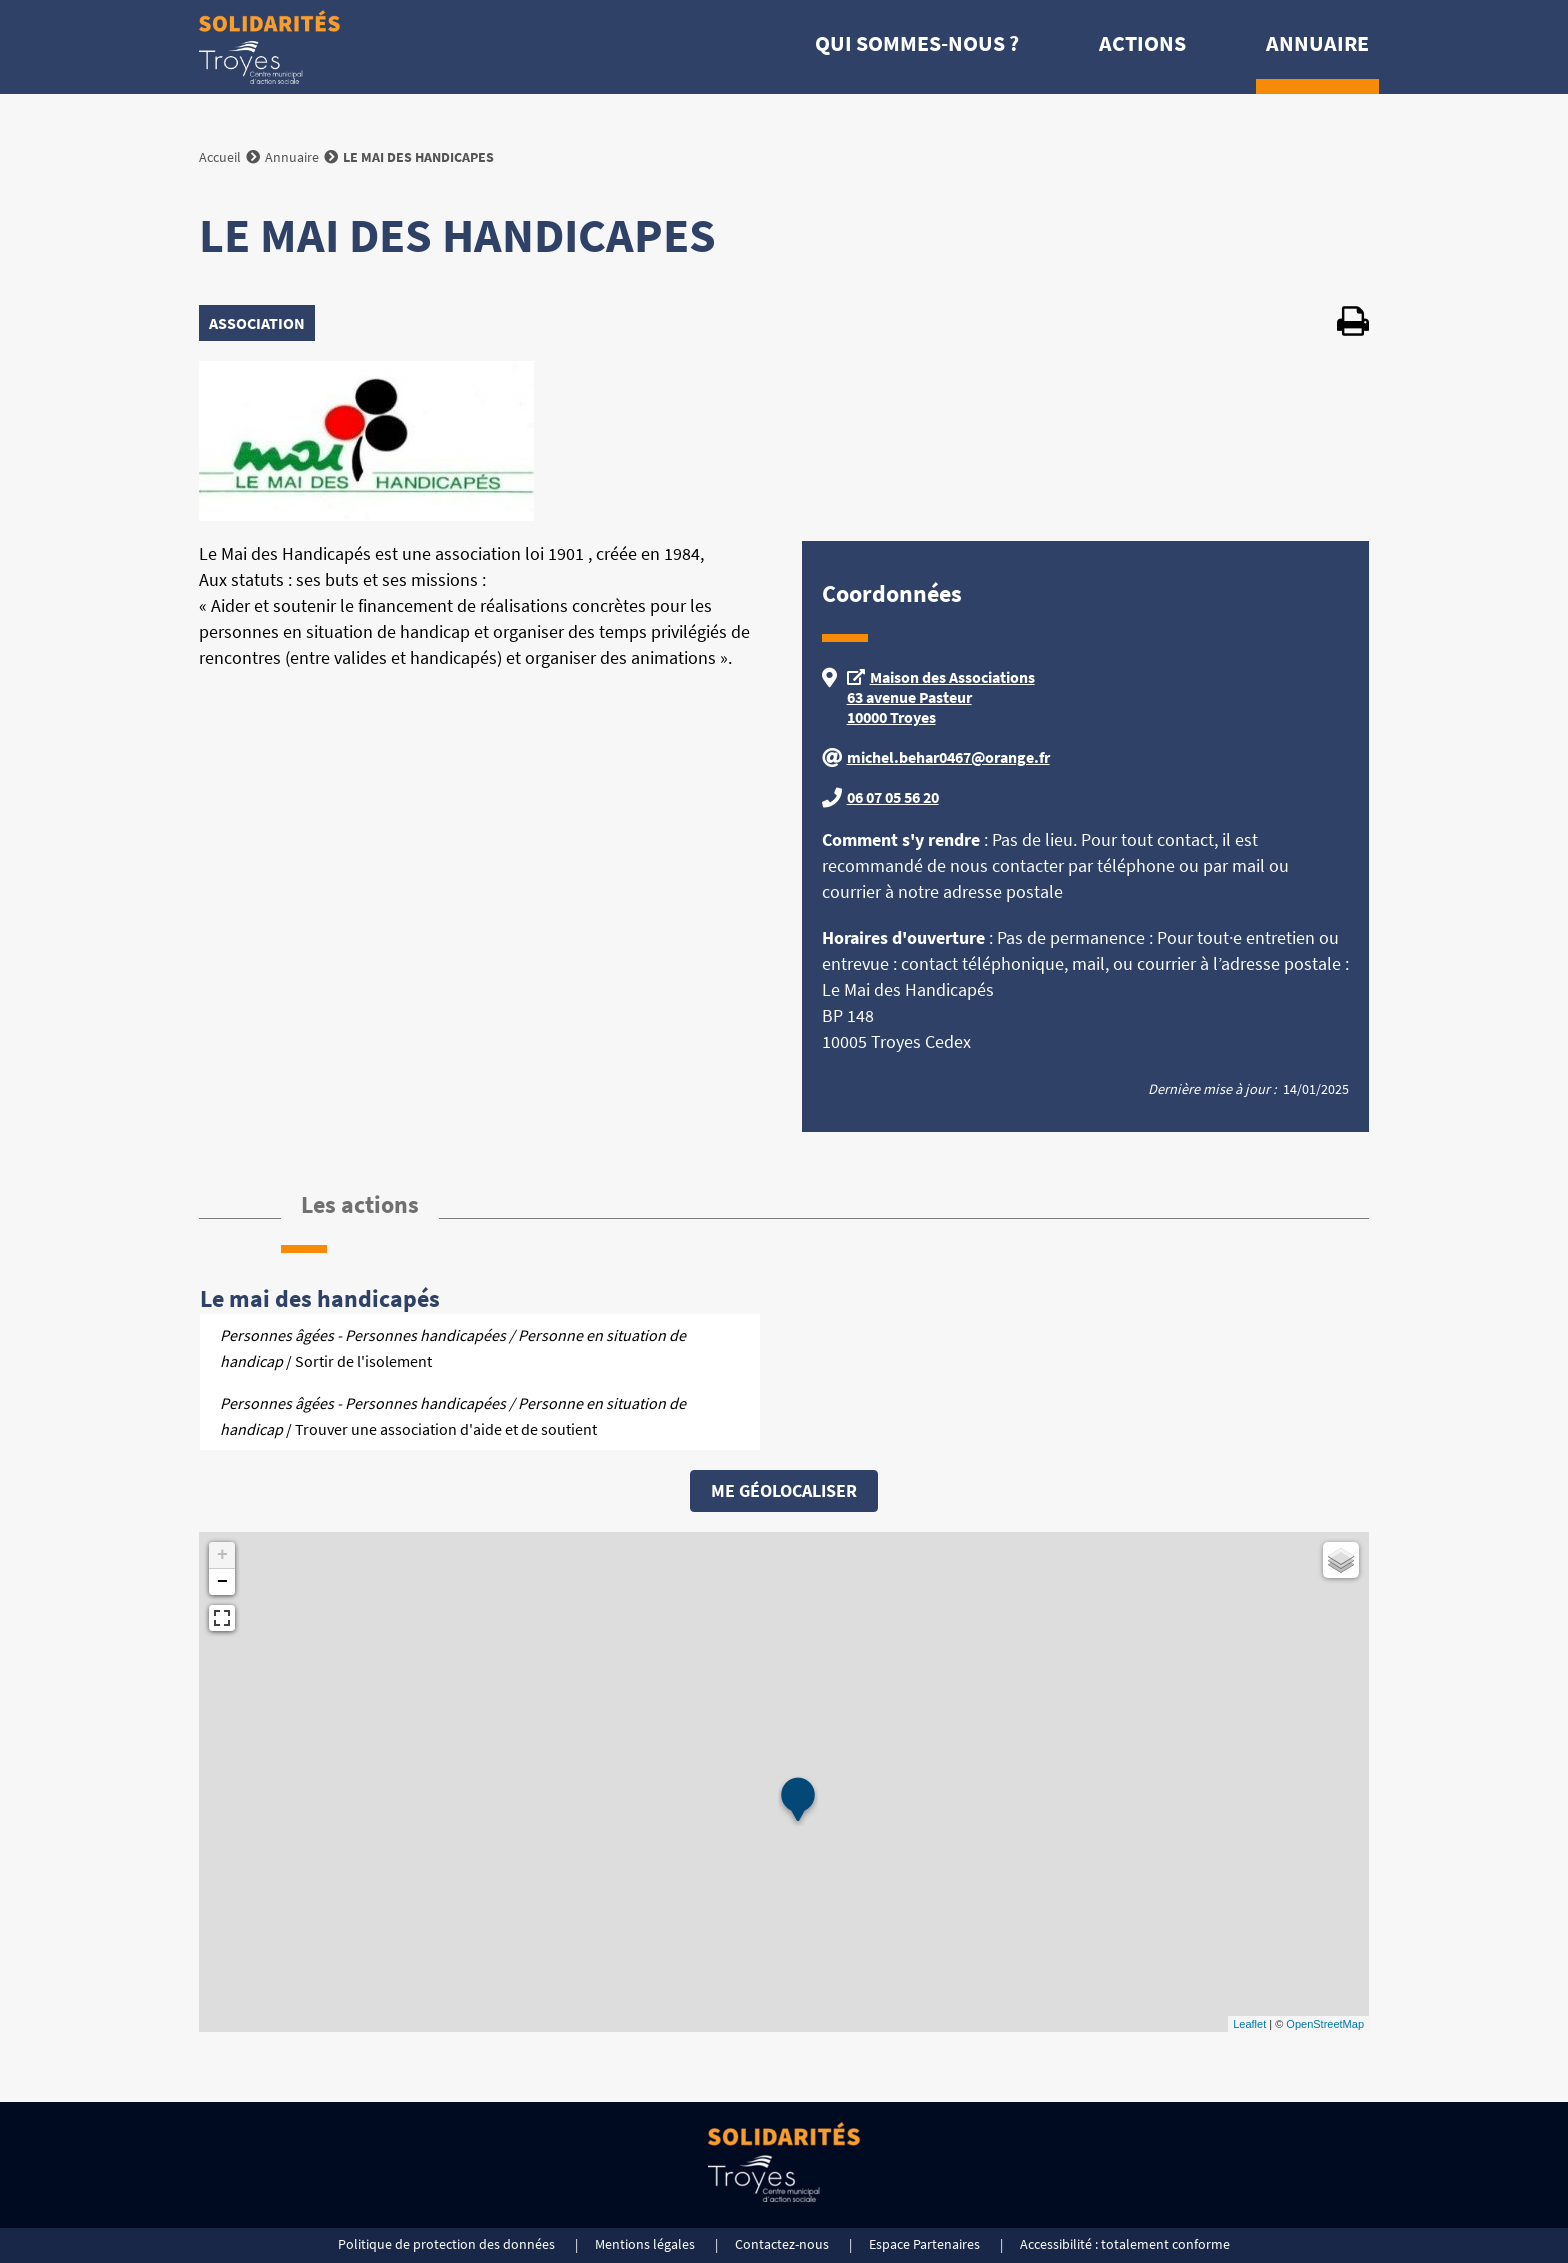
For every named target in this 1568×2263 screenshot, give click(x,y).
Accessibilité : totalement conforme (1125, 2244)
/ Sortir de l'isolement (453, 1348)
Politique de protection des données (446, 2244)
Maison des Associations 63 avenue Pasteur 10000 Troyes (941, 697)
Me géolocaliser (784, 1490)
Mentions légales (645, 2244)
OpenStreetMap (1325, 2024)
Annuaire (1317, 43)
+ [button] (222, 1555)
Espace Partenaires (924, 2244)
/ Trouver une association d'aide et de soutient (453, 1416)
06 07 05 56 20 (893, 797)
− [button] (222, 1582)
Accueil (220, 157)
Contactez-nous (782, 2244)
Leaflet (1249, 2024)
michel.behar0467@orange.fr (948, 757)
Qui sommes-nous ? (917, 43)
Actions (1142, 43)
